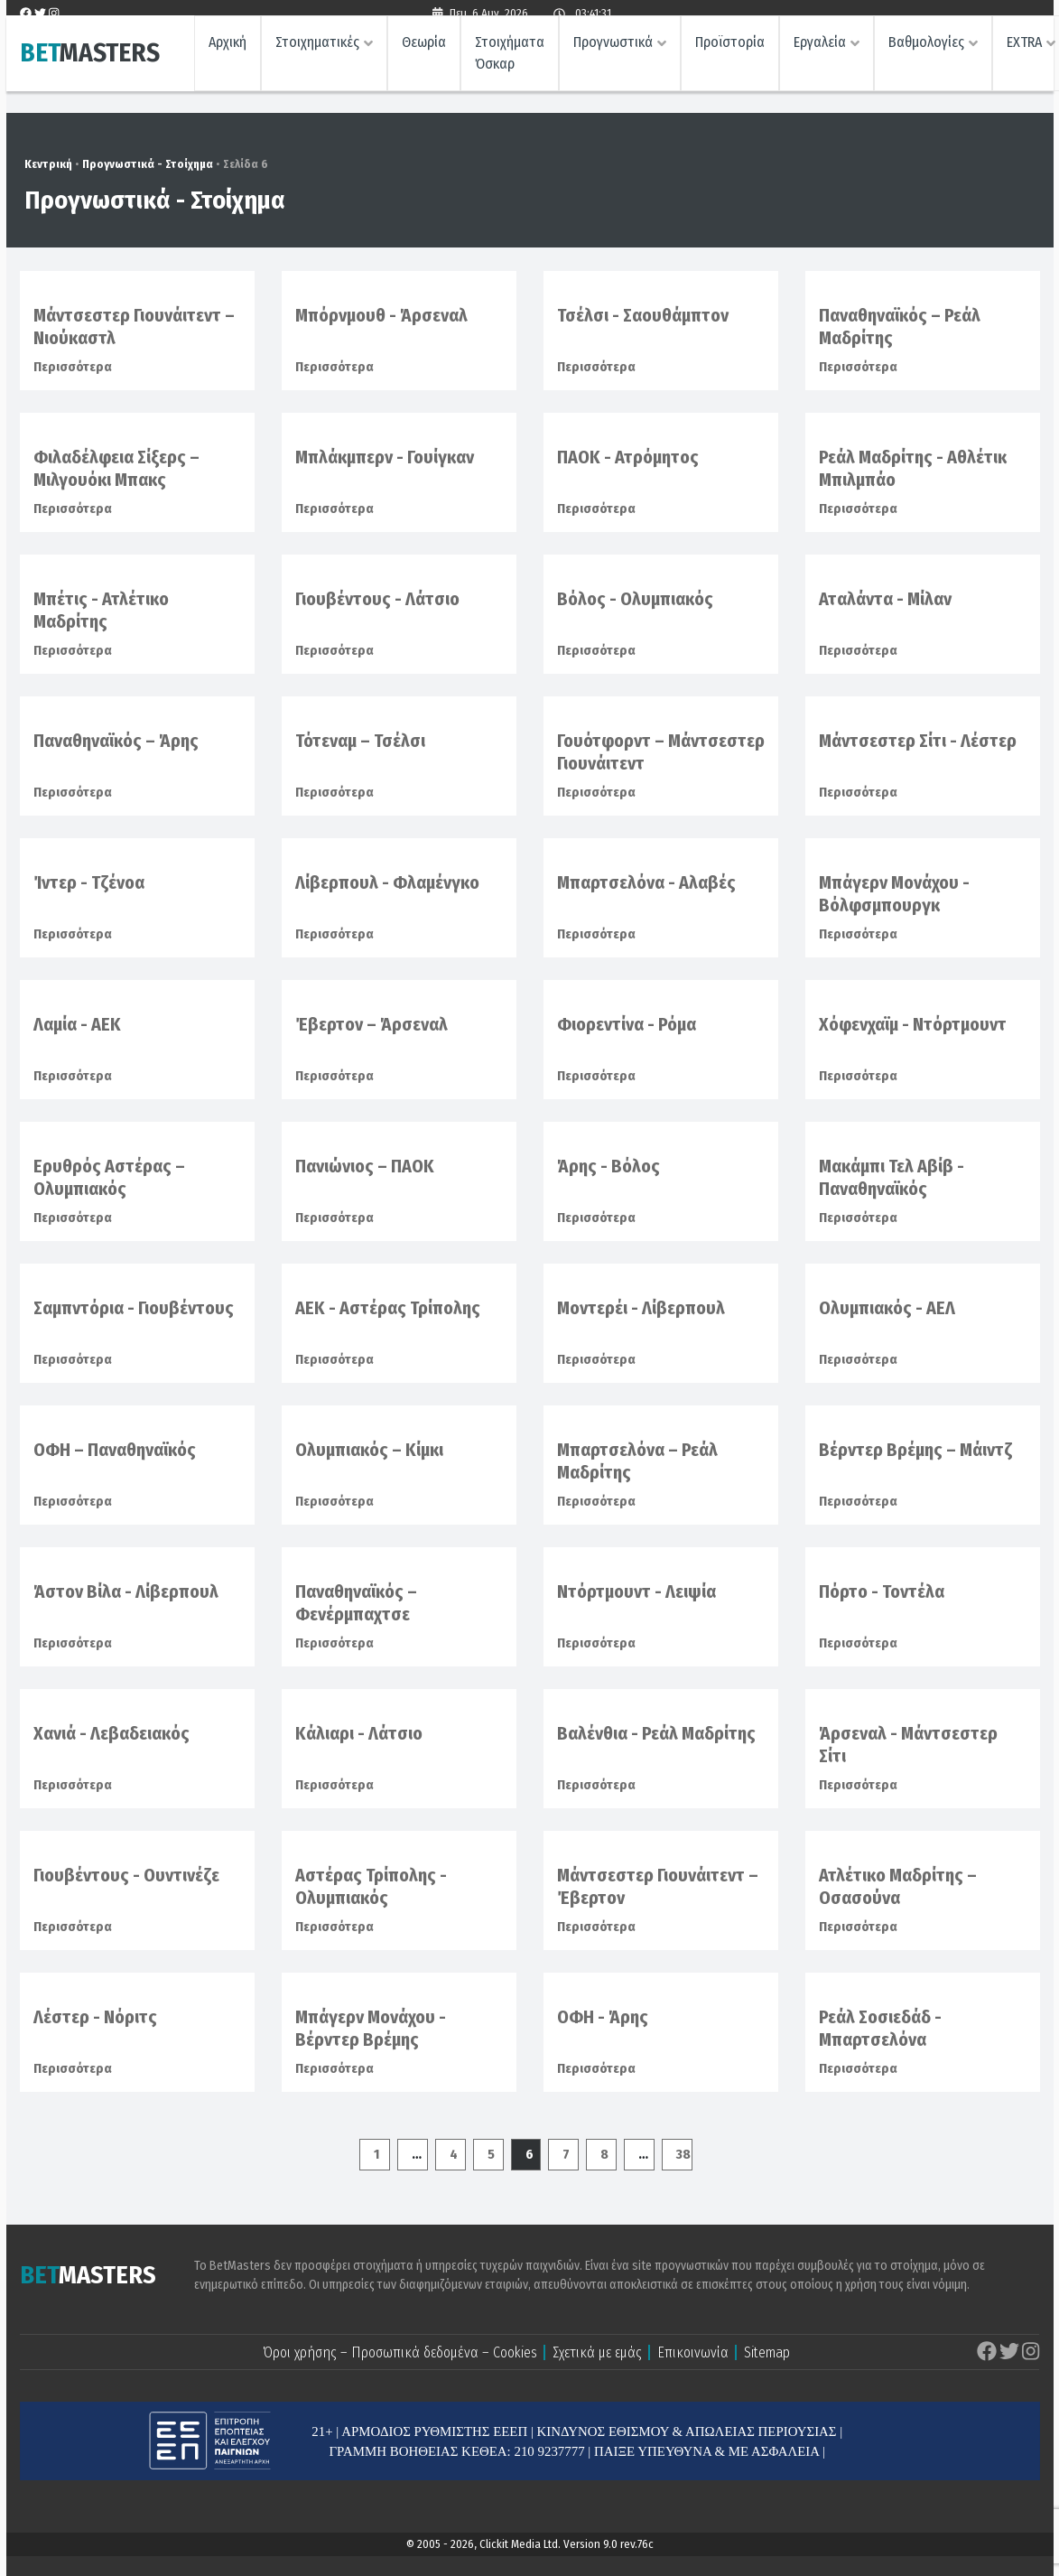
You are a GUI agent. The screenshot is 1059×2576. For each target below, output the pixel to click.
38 (683, 2154)
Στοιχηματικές (317, 50)
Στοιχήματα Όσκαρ (509, 61)
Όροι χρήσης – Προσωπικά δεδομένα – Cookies (400, 2352)
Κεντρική (48, 164)
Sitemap (767, 2352)
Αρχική (227, 50)
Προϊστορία (730, 50)
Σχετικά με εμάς (597, 2352)
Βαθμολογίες (926, 50)
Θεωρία (424, 50)
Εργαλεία (820, 50)
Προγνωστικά (613, 50)
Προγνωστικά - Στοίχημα (147, 164)
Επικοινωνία (693, 2352)
